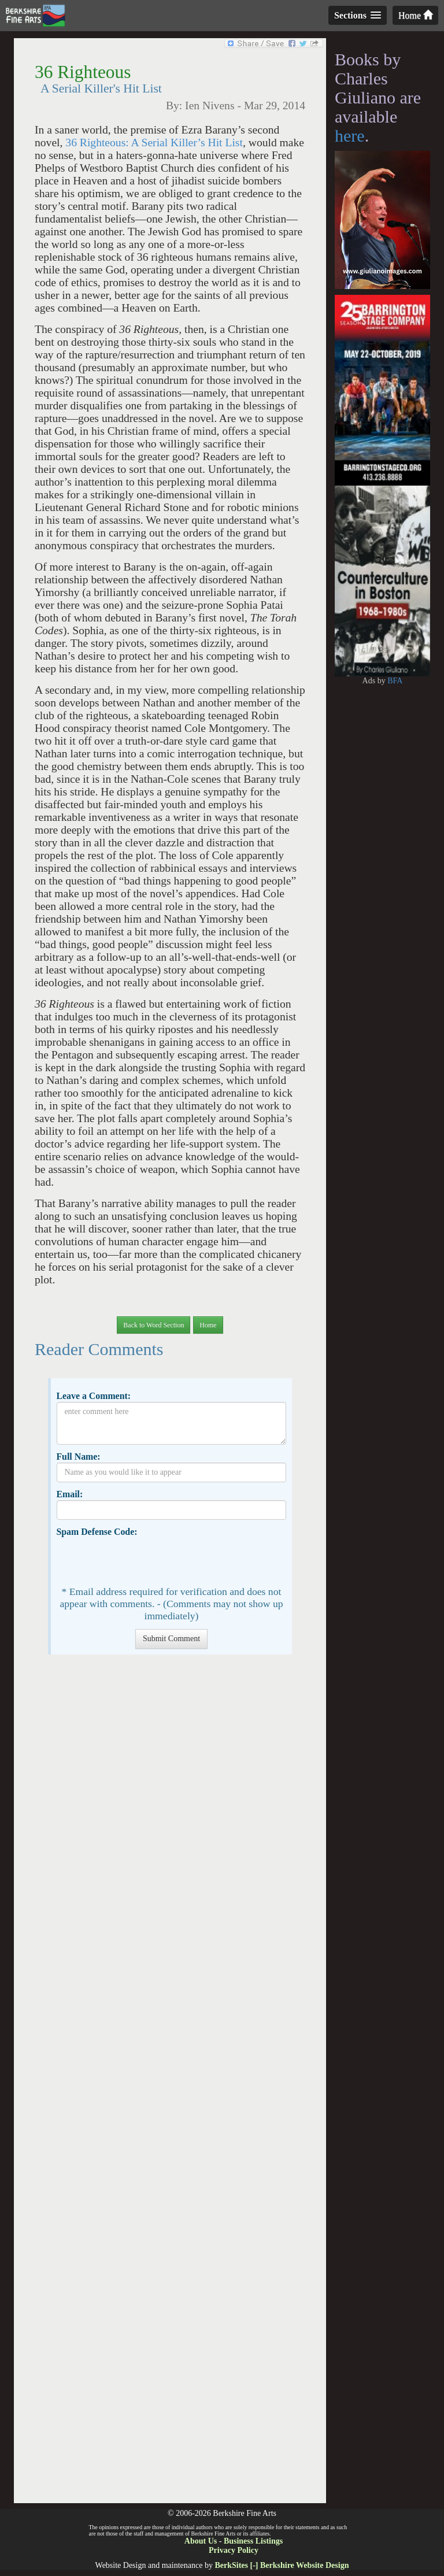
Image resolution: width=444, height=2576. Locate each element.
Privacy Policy (233, 2550)
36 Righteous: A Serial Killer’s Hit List (154, 142)
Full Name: (78, 1456)
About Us (200, 2541)
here (350, 135)
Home (415, 15)
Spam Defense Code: (96, 1532)
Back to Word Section (153, 1325)
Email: (69, 1494)
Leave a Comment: (93, 1396)
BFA (394, 680)
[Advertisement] (169, 2084)
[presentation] (144, 1560)
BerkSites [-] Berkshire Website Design (281, 2565)
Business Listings (253, 2541)
